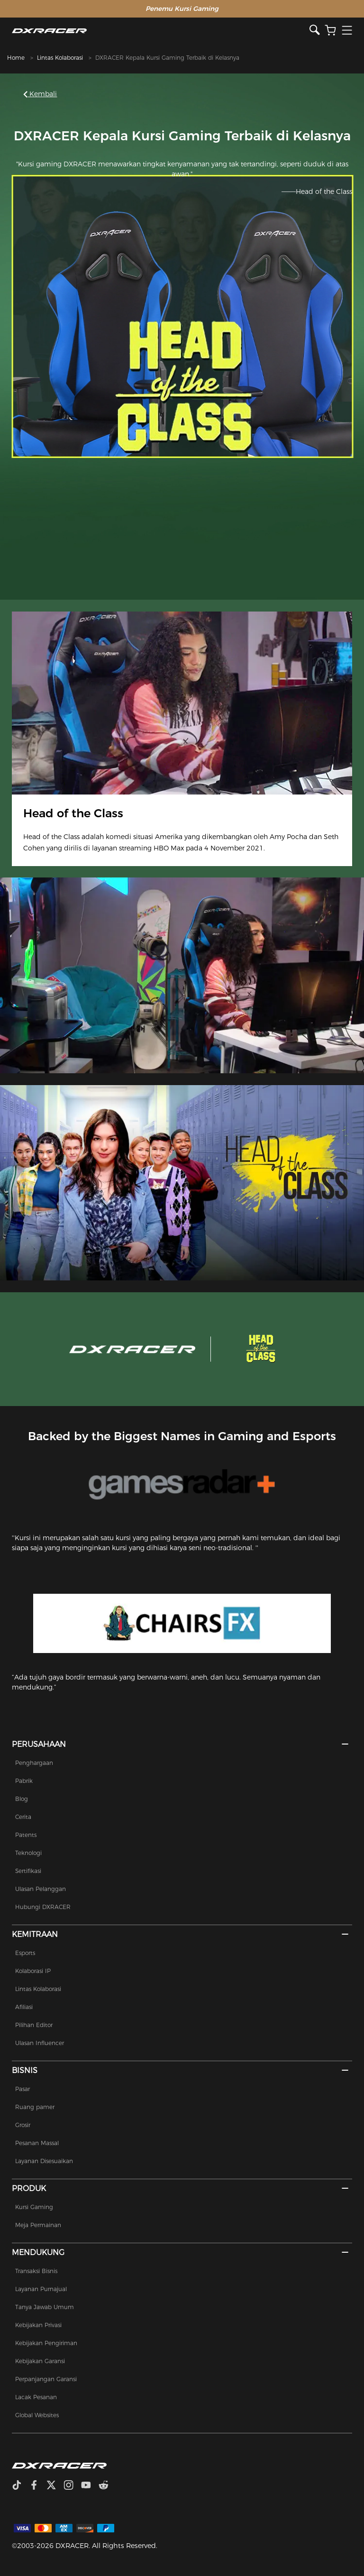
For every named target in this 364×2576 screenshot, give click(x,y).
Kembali (40, 94)
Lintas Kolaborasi (60, 57)
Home (16, 57)
